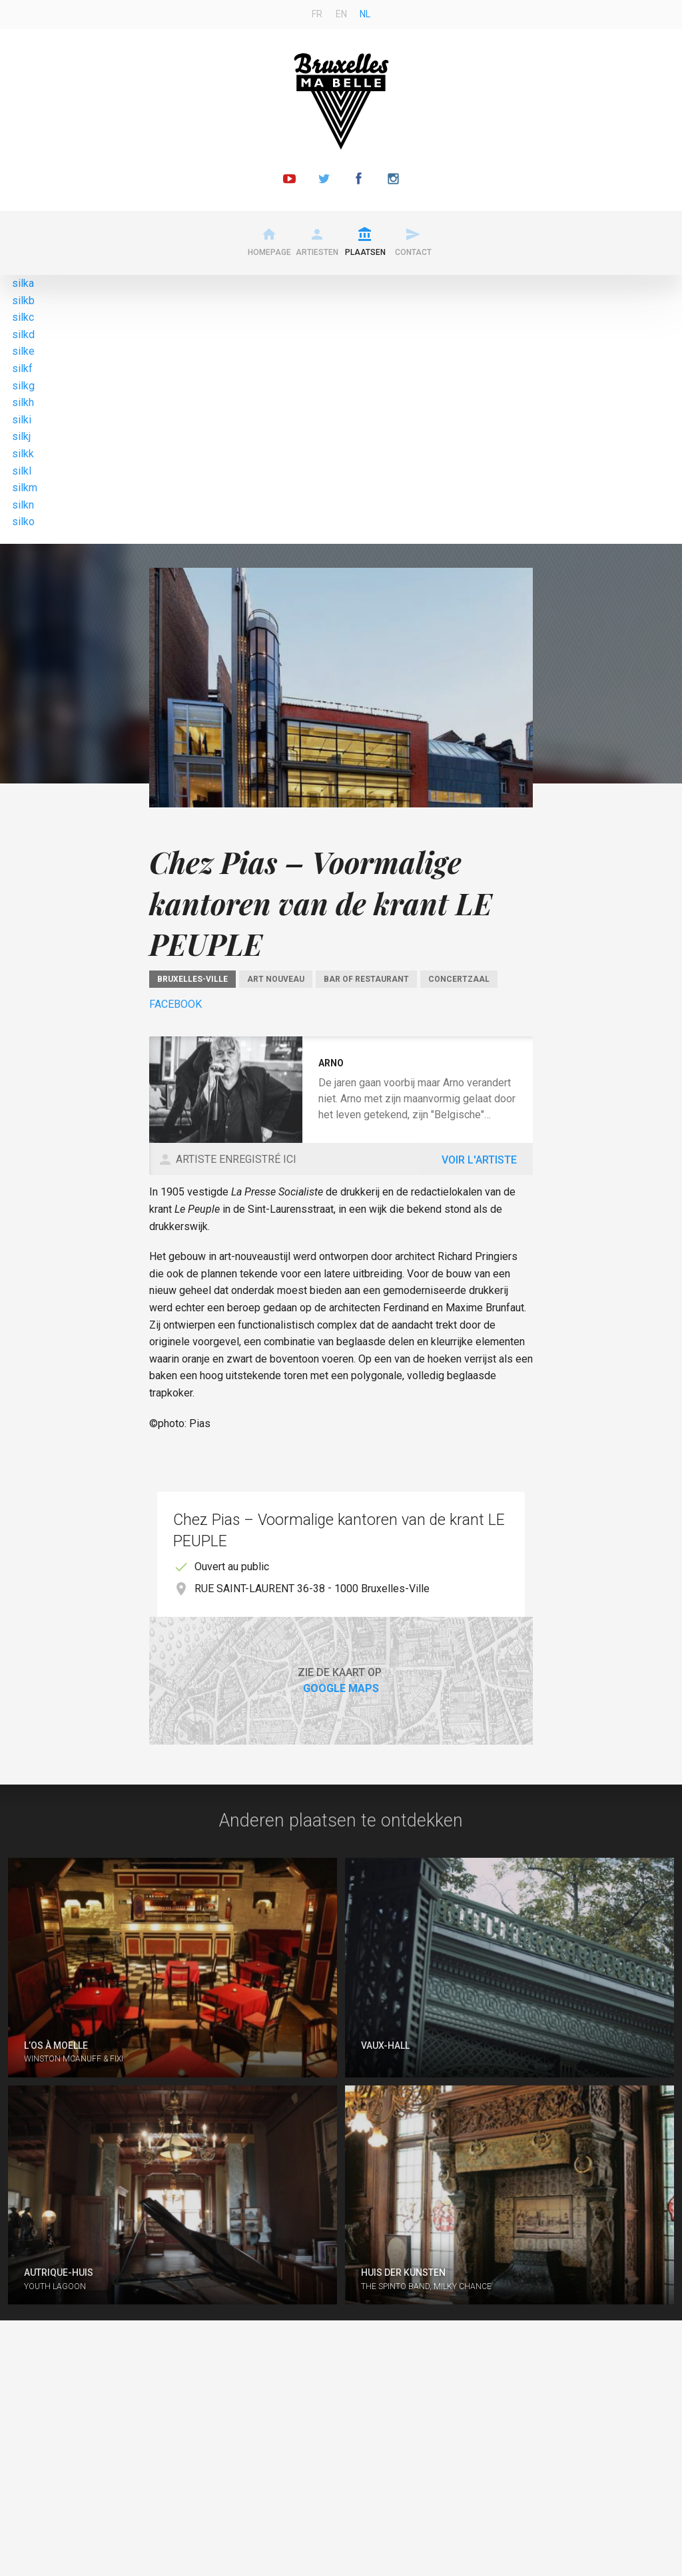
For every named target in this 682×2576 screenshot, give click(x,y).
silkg (23, 385)
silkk (23, 453)
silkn (23, 505)
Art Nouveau (275, 979)
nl (365, 14)
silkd (23, 334)
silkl (21, 471)
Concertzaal (459, 979)
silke (23, 351)
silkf (22, 368)
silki (21, 419)
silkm (24, 487)
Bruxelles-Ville (192, 979)
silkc (23, 317)
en (341, 14)
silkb (23, 300)
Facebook (175, 1004)
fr (317, 14)
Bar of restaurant (366, 979)
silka (23, 283)
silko (23, 521)
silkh (23, 402)
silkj (21, 436)
